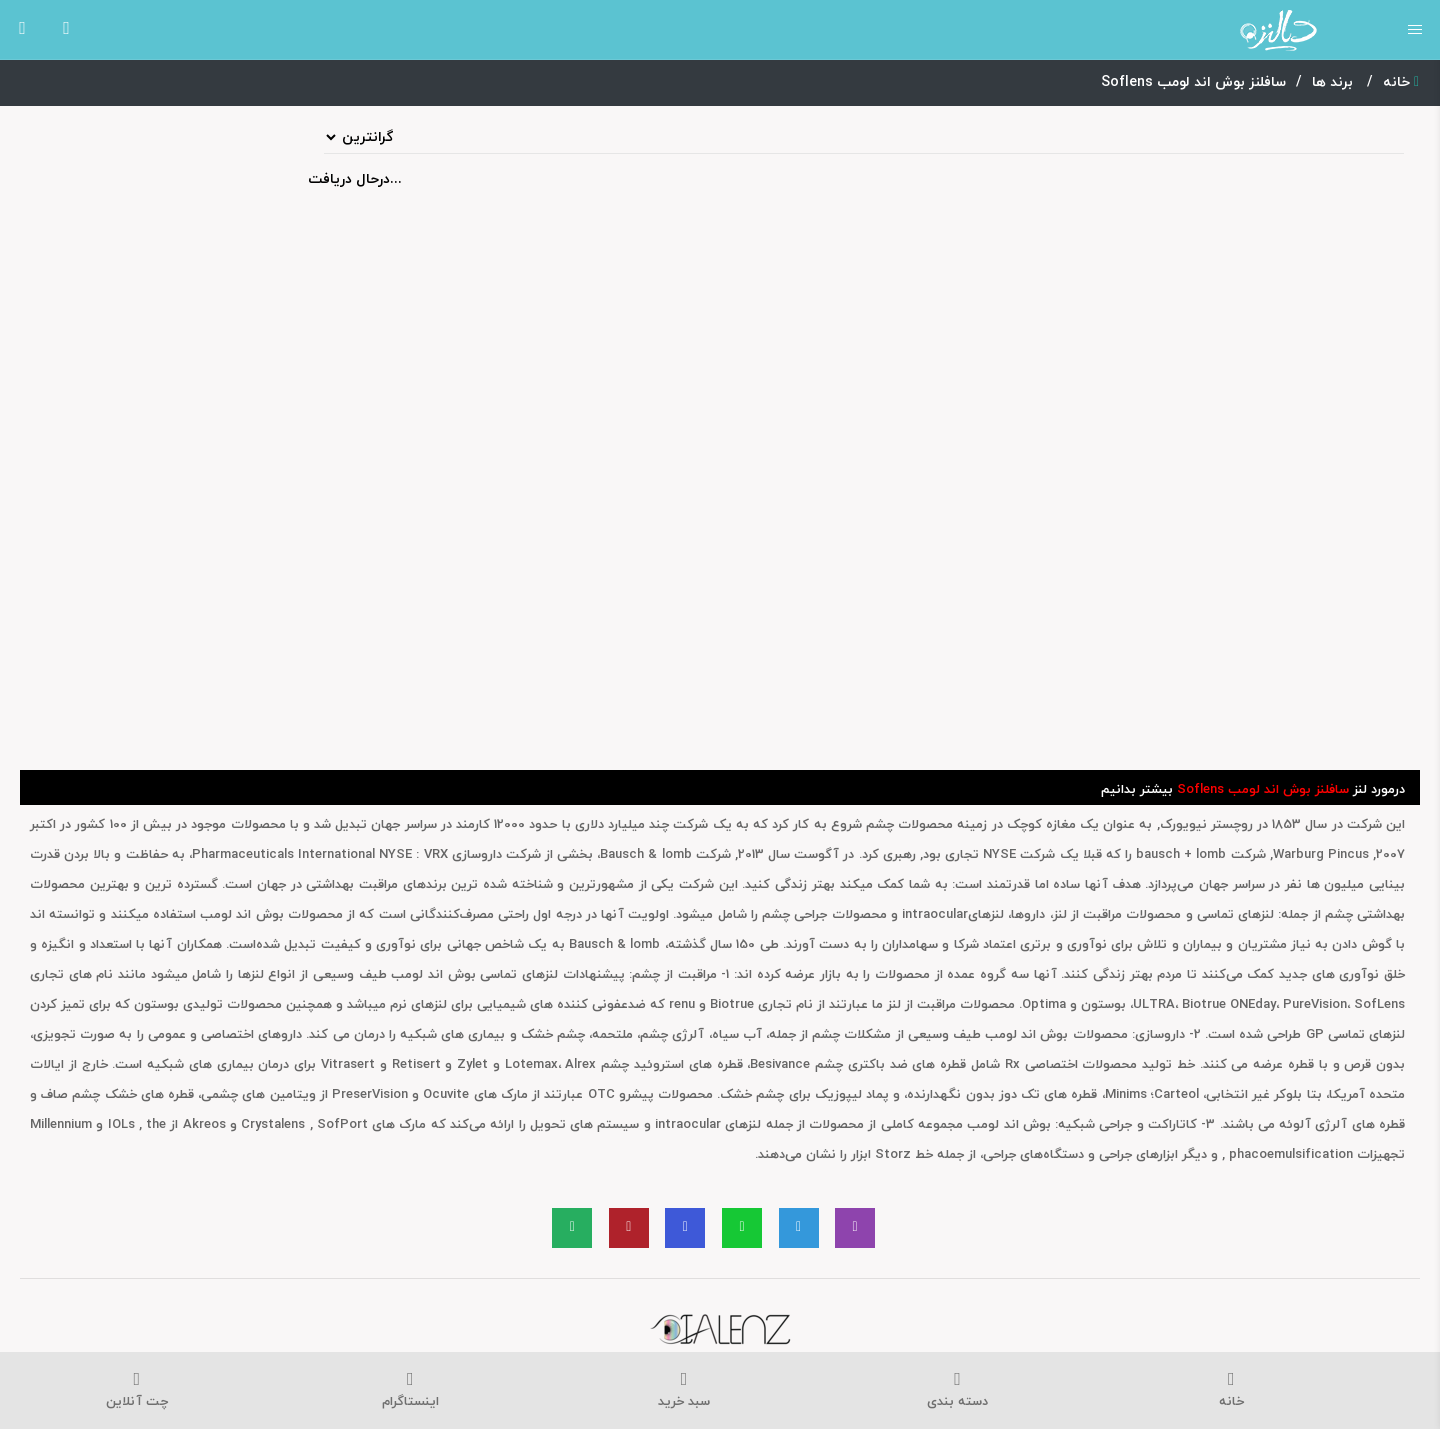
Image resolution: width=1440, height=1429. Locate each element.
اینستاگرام (411, 1390)
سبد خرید (684, 1390)
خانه (1401, 82)
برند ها (1334, 82)
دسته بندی (958, 1390)
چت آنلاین (137, 1390)
